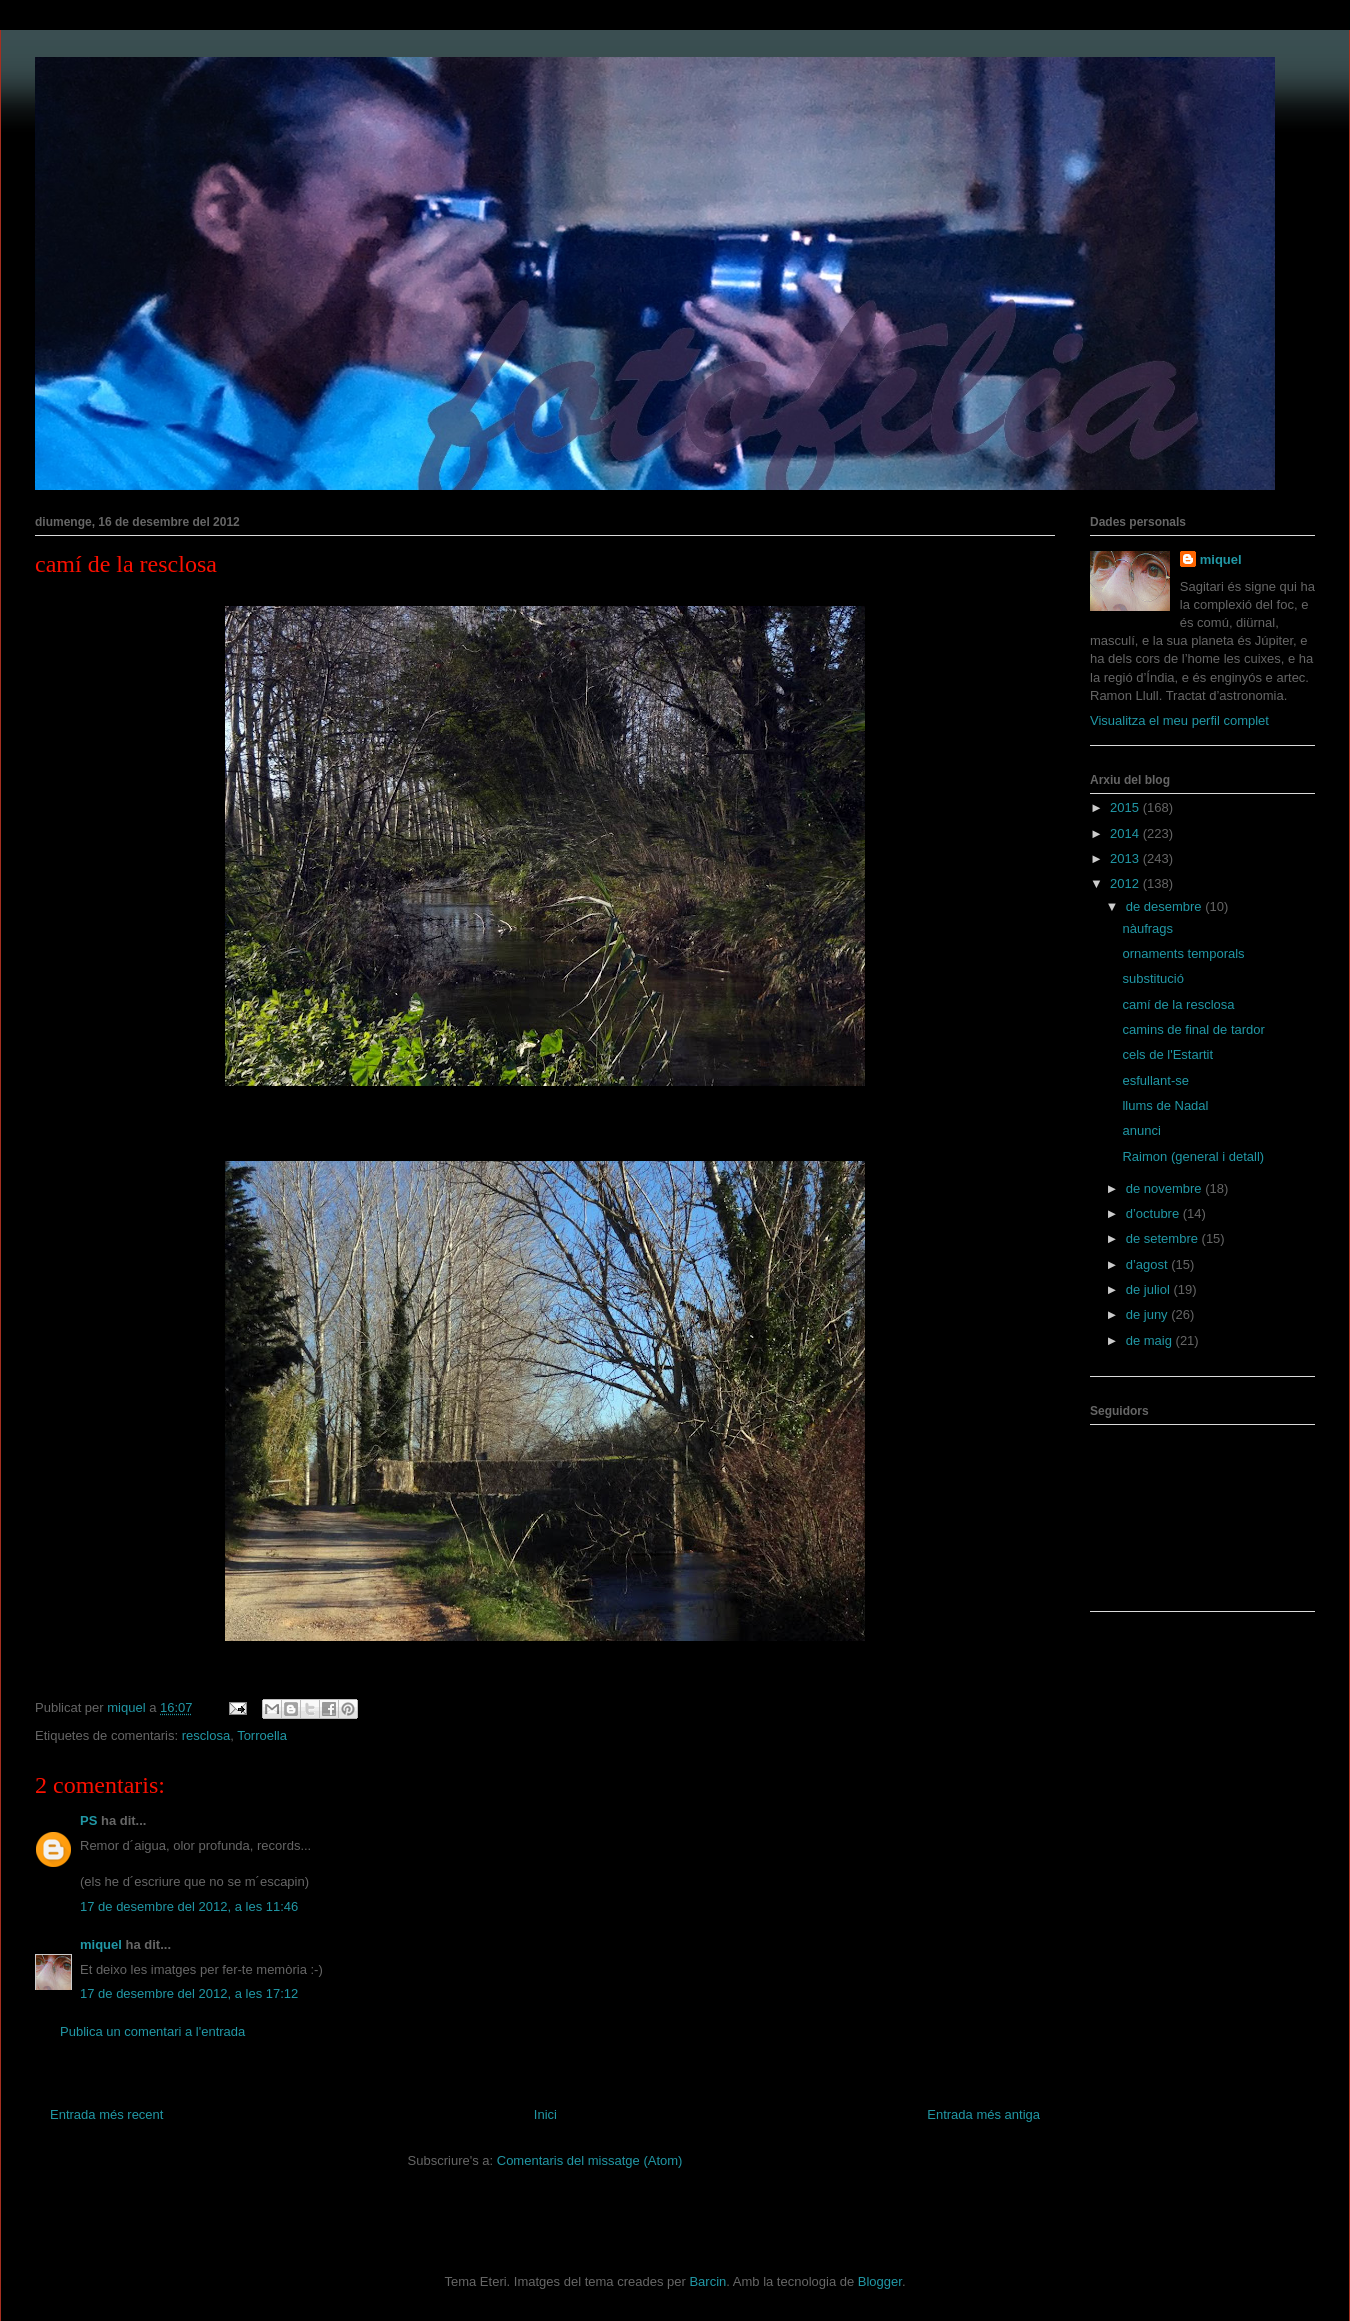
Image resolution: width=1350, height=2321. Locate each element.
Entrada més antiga (983, 2114)
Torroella (262, 1735)
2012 (1126, 883)
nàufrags (1147, 928)
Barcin (707, 2281)
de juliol (1150, 1289)
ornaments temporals (1183, 953)
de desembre (1166, 906)
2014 (1126, 833)
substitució (1152, 978)
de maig (1151, 1340)
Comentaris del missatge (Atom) (590, 2160)
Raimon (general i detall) (1193, 1156)
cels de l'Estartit (1167, 1054)
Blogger (880, 2281)
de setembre (1164, 1238)
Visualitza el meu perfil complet (1179, 720)
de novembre (1166, 1188)
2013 (1126, 858)
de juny (1149, 1314)
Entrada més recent (106, 2114)
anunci (1141, 1130)
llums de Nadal (1165, 1105)
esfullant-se (1155, 1080)
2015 (1126, 807)
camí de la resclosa (1178, 1004)
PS (88, 1820)
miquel (101, 1944)
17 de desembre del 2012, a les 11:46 (189, 1906)
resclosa (206, 1735)
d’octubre (1154, 1213)
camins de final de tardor (1193, 1029)
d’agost (1149, 1264)
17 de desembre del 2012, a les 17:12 (189, 1993)
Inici (545, 2114)
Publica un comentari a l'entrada (152, 2031)
